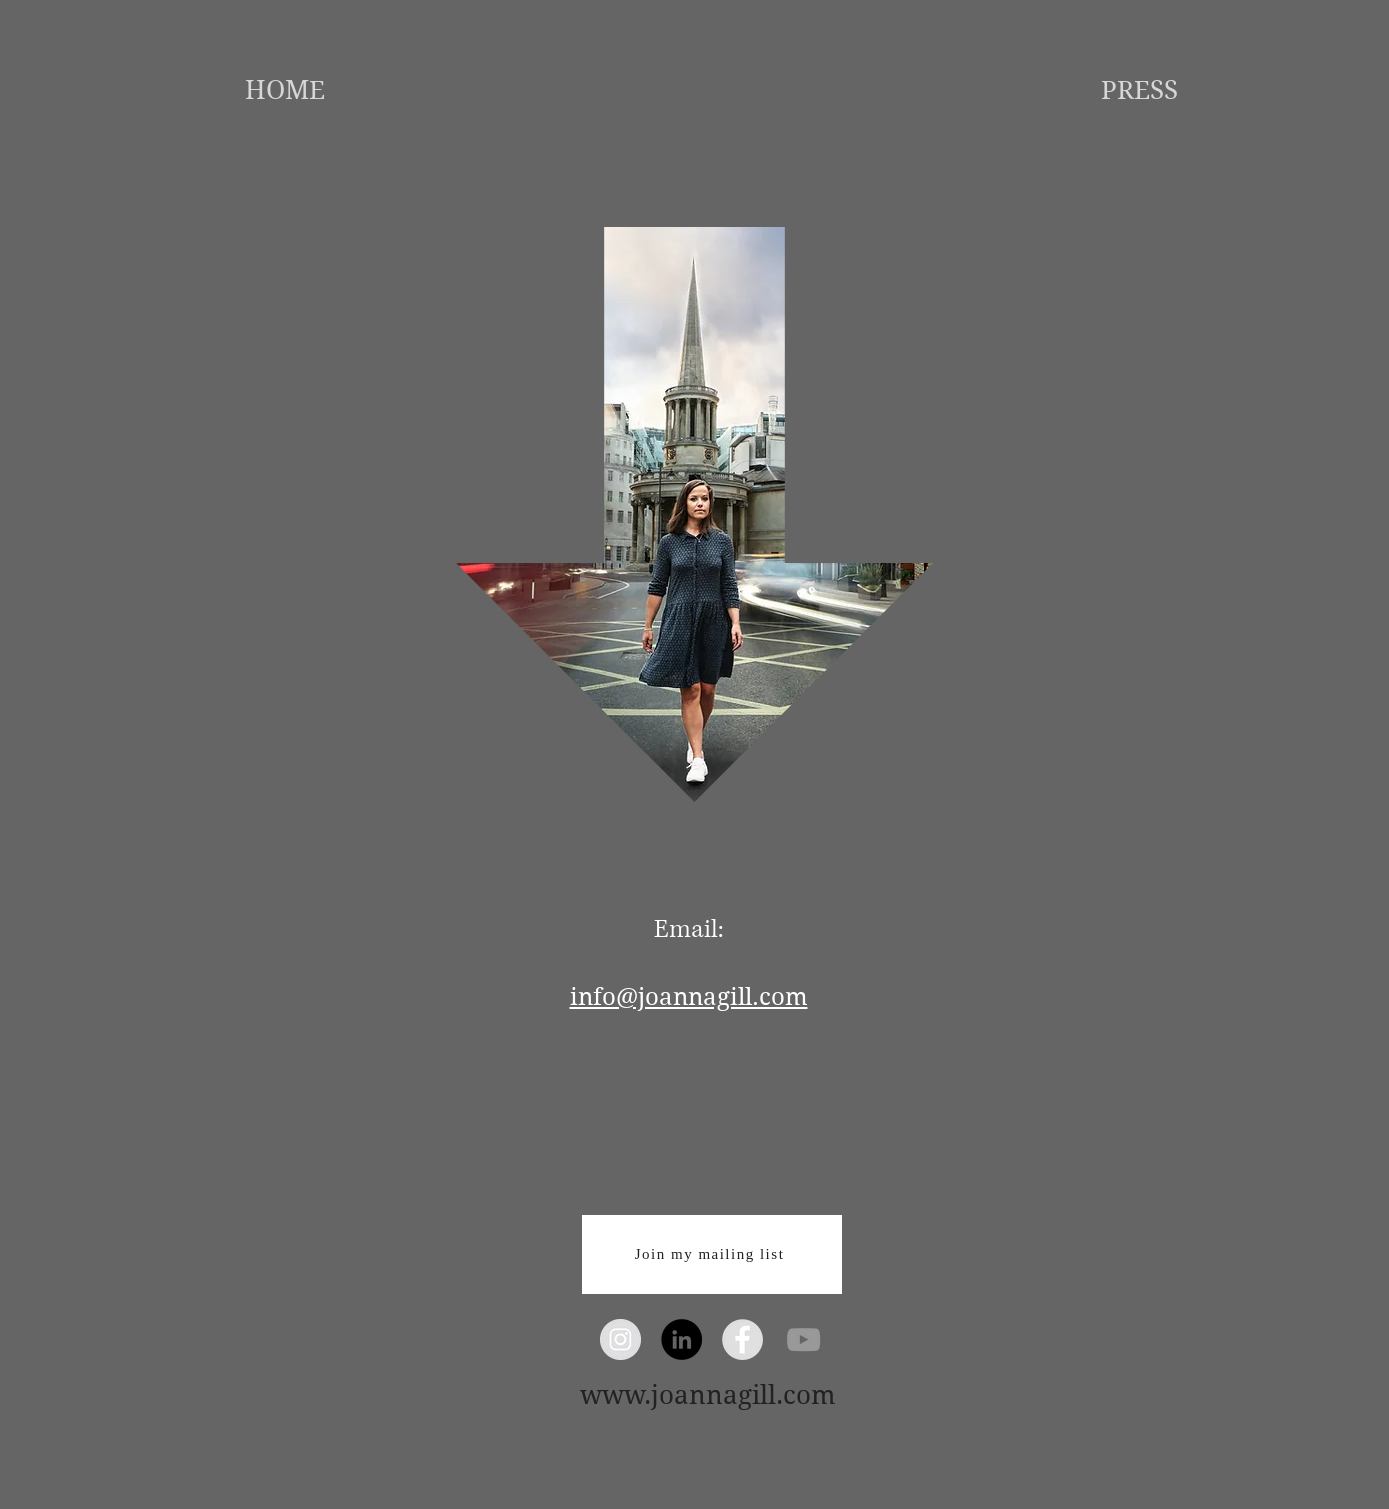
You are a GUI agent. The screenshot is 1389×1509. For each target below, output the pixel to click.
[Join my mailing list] (712, 1254)
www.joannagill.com (708, 1395)
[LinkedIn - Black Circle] (681, 1339)
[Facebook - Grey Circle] (742, 1339)
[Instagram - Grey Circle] (620, 1339)
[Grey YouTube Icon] (803, 1339)
